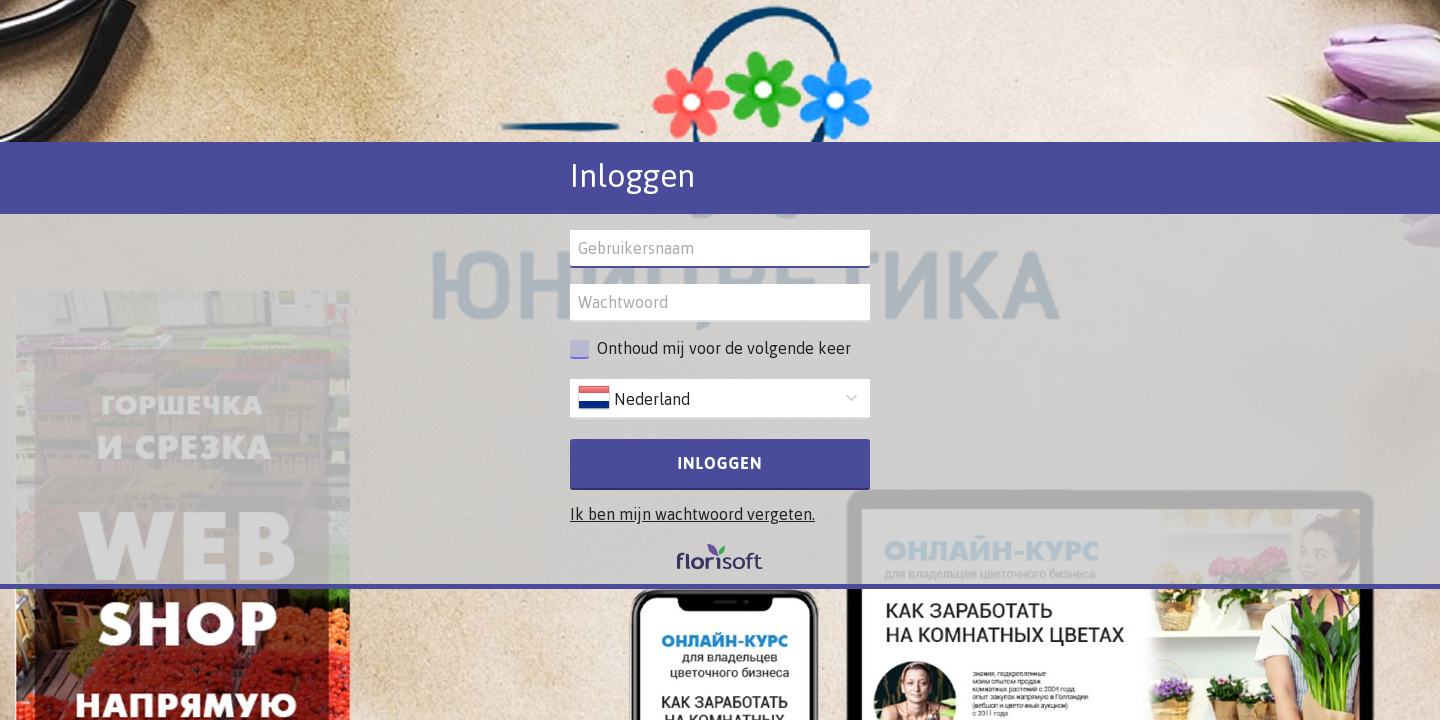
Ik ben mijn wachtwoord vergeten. (692, 514)
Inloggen (720, 463)
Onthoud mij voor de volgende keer (724, 348)
